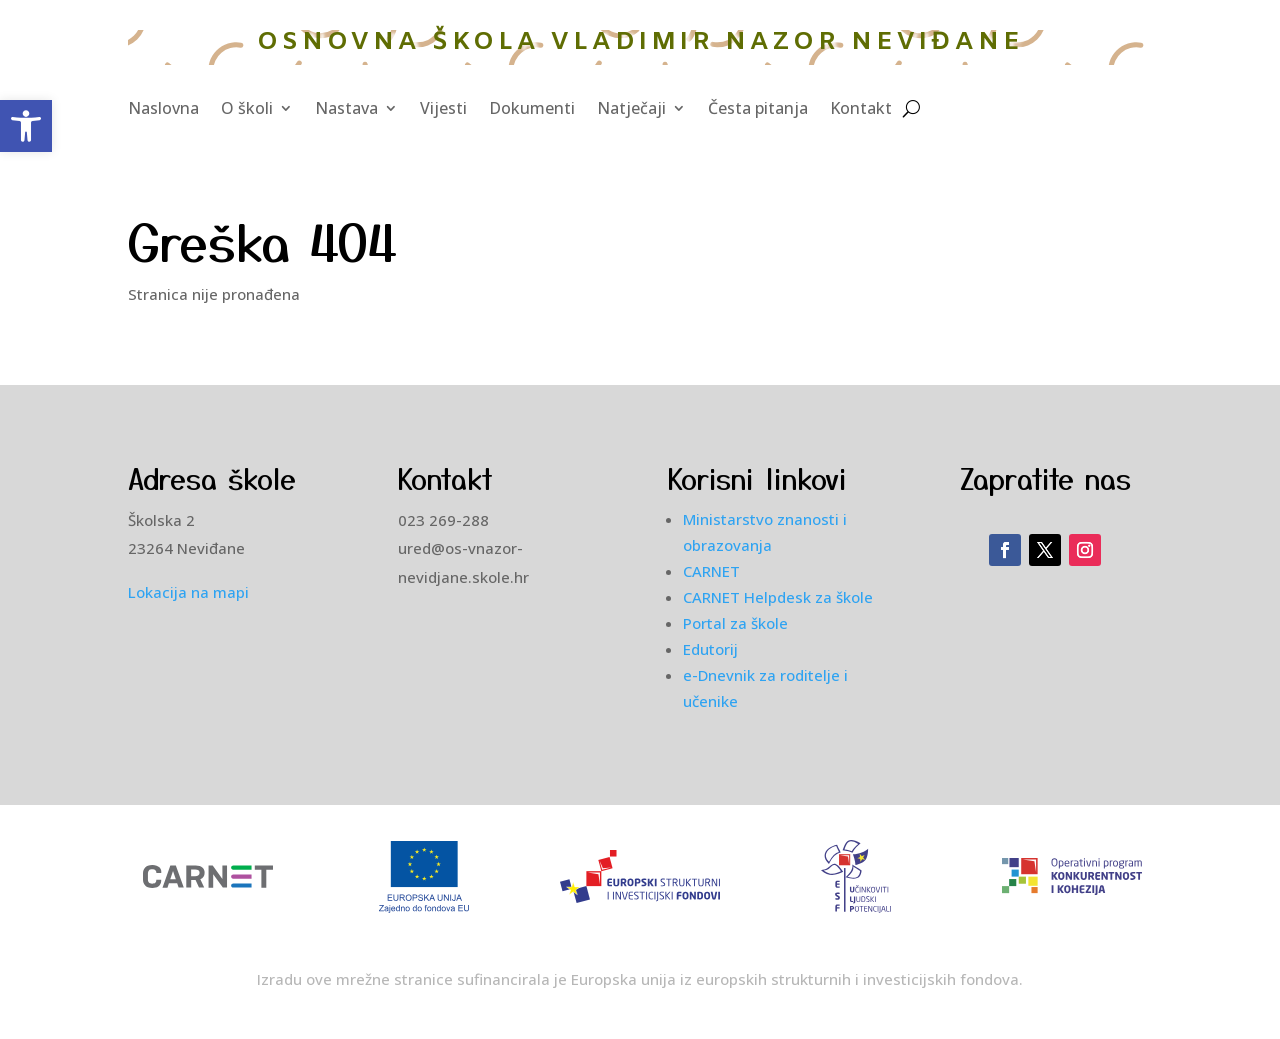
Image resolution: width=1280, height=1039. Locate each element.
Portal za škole (735, 623)
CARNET (711, 571)
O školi (247, 110)
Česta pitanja (758, 110)
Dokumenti (532, 110)
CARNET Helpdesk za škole (778, 597)
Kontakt (861, 110)
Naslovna (163, 110)
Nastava (346, 110)
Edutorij (710, 649)
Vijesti (443, 110)
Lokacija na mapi (188, 592)
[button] (26, 126)
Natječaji (631, 110)
